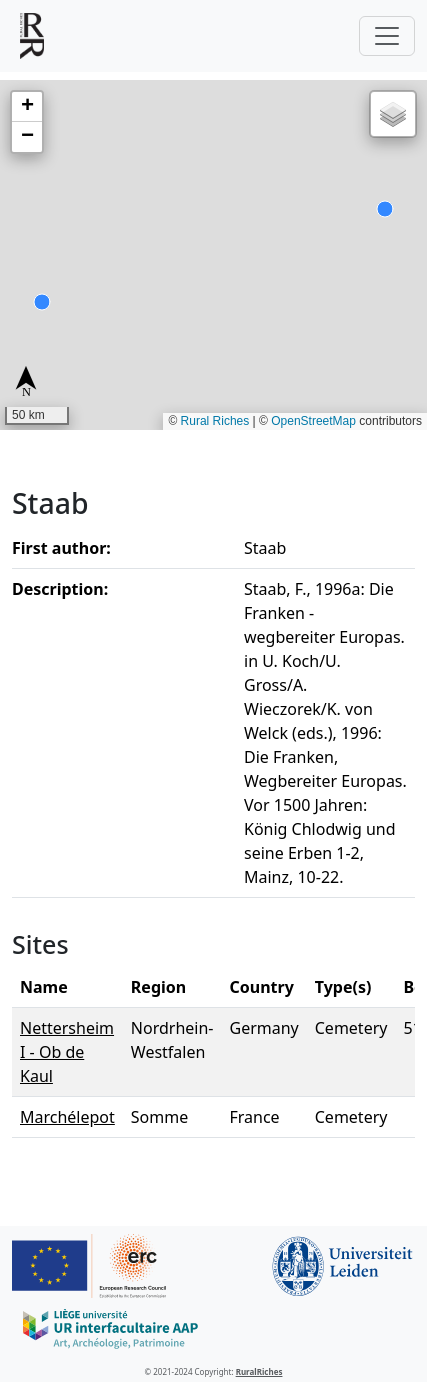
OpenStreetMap (313, 421)
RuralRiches (259, 1371)
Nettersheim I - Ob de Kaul (67, 1052)
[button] (27, 107)
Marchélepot (67, 1117)
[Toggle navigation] (387, 36)
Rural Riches (215, 421)
